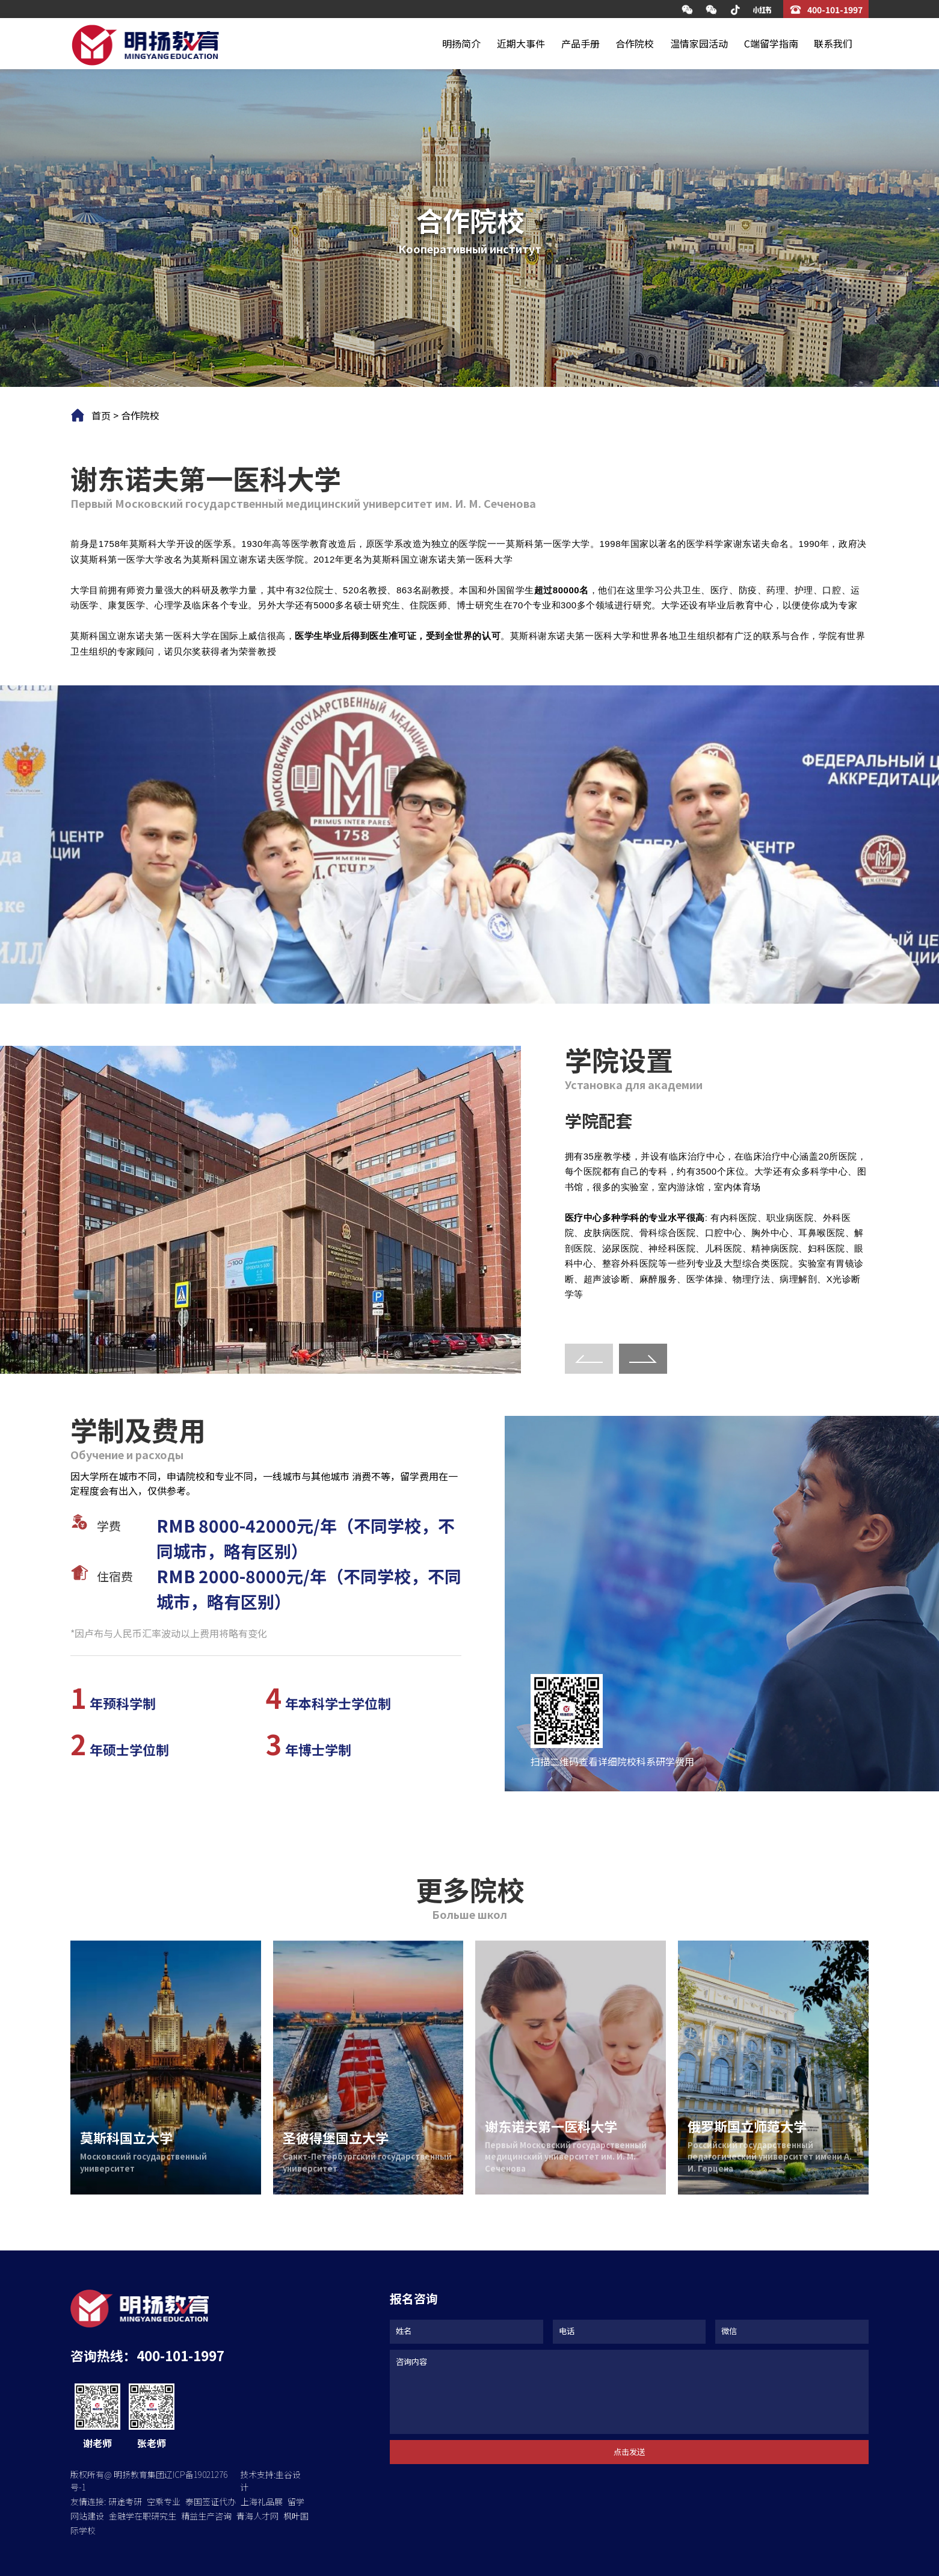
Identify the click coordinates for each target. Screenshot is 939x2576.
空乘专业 (163, 2501)
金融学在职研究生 (142, 2516)
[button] (643, 1359)
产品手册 (580, 43)
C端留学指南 (771, 43)
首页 (101, 415)
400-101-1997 (835, 10)
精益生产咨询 (206, 2516)
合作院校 (634, 43)
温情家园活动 (699, 43)
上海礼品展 (262, 2501)
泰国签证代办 (210, 2501)
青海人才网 (257, 2516)
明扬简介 (461, 43)
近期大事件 (521, 43)
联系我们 (833, 43)
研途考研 (125, 2501)
